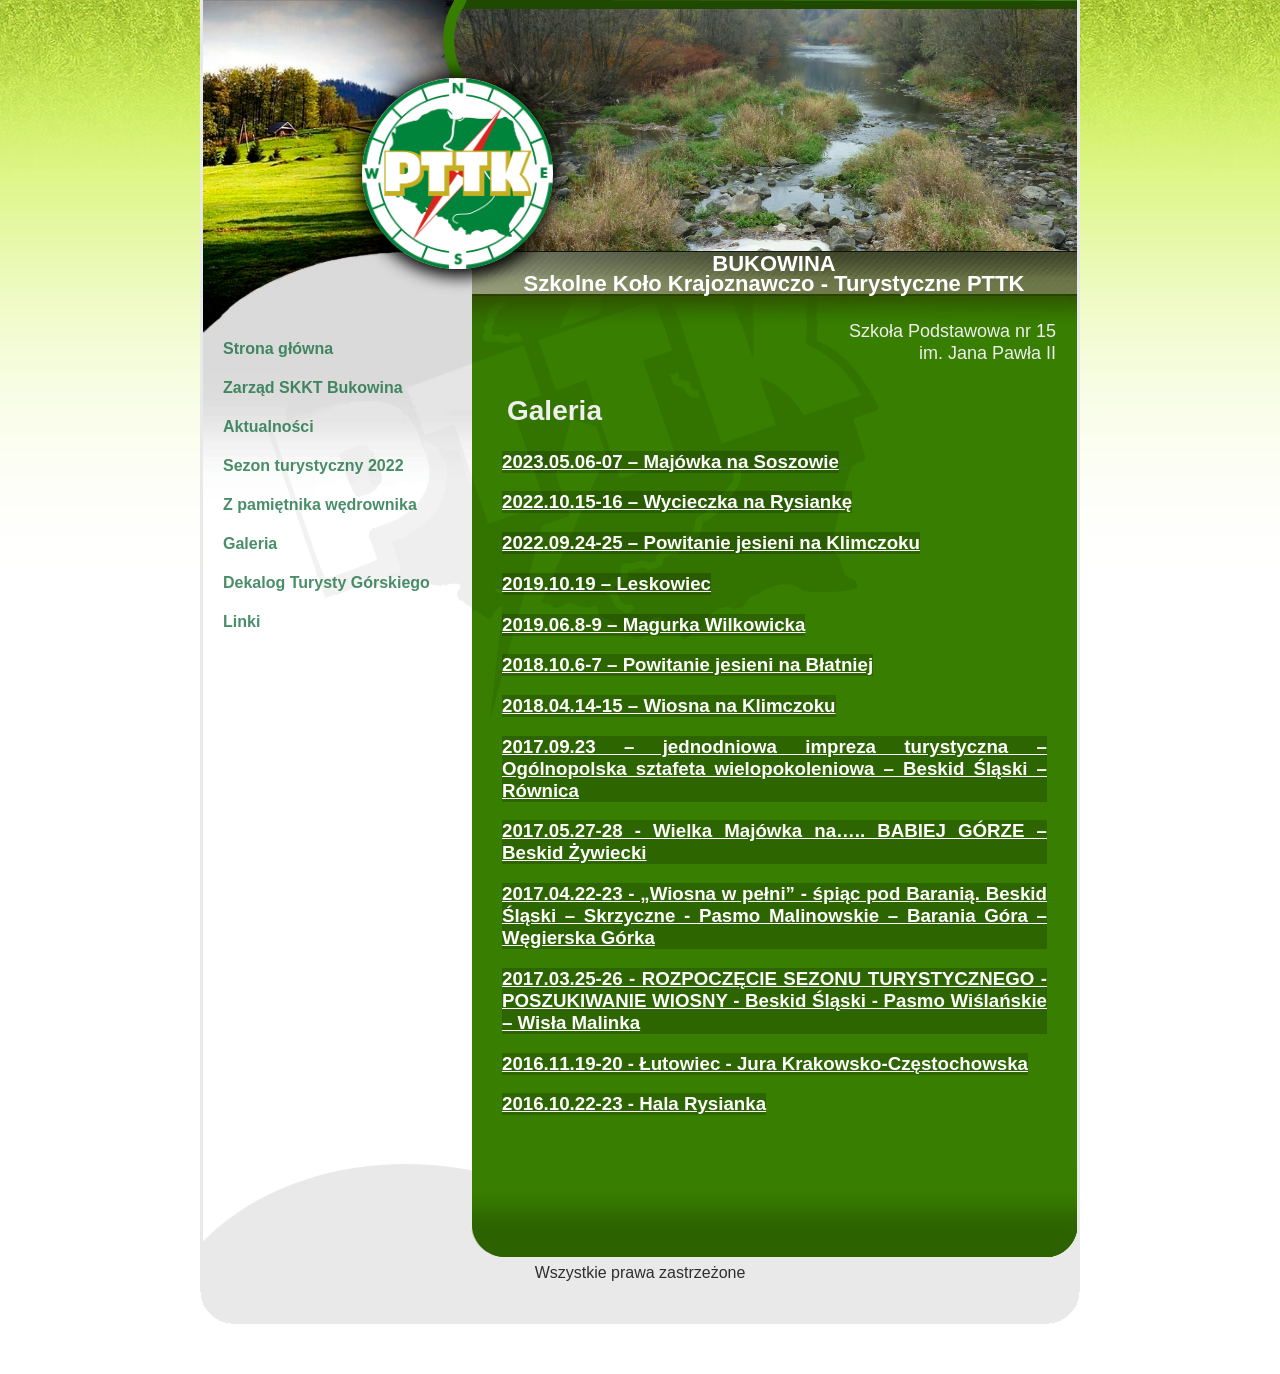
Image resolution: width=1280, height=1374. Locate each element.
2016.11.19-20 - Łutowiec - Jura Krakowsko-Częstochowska (765, 1063)
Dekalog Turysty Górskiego (326, 582)
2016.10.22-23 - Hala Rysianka (634, 1103)
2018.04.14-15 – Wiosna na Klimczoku (669, 705)
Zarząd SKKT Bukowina (313, 387)
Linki (241, 621)
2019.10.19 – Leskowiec (606, 583)
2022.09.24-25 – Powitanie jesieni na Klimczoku (711, 542)
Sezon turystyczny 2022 (313, 465)
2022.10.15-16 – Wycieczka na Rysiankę (677, 501)
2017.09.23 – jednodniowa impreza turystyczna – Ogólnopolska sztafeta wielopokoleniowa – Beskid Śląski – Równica (774, 768)
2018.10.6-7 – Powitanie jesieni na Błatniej (687, 664)
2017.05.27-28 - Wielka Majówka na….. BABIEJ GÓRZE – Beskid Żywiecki (774, 841)
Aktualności (268, 426)
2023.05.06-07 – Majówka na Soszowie (670, 461)
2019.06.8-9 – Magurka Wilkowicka (653, 624)
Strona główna (278, 348)
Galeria (250, 543)
